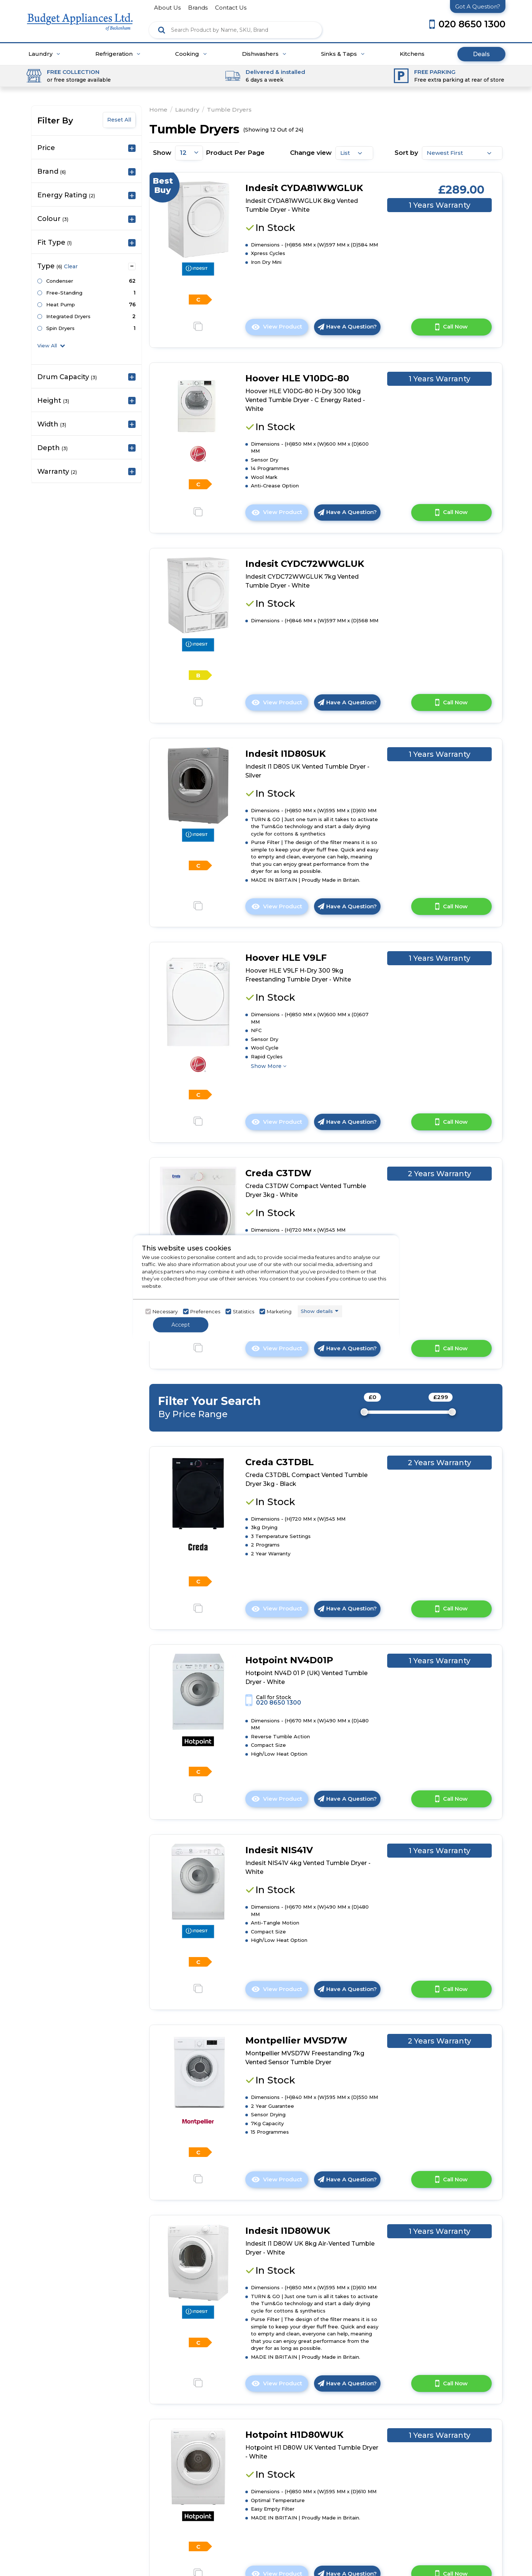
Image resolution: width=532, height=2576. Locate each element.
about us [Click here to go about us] (167, 7)
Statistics (243, 1311)
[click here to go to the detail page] (198, 218)
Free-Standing (64, 293)
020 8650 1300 (278, 1702)
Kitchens (412, 54)
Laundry (44, 54)
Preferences (205, 1311)
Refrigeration (117, 54)
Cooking (191, 54)
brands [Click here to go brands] (198, 7)
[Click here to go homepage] (80, 15)
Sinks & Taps (343, 54)
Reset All (119, 119)
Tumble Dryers (229, 109)
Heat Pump (60, 304)
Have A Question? (347, 326)
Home (158, 109)
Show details (317, 1311)
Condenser (59, 281)
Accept (180, 1324)
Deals (481, 54)
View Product (279, 329)
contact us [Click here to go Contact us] (230, 7)
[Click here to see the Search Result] (161, 30)
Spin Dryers (60, 328)
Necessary (165, 1311)
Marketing (279, 1311)
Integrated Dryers (68, 316)
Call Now (451, 327)
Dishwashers (264, 54)
